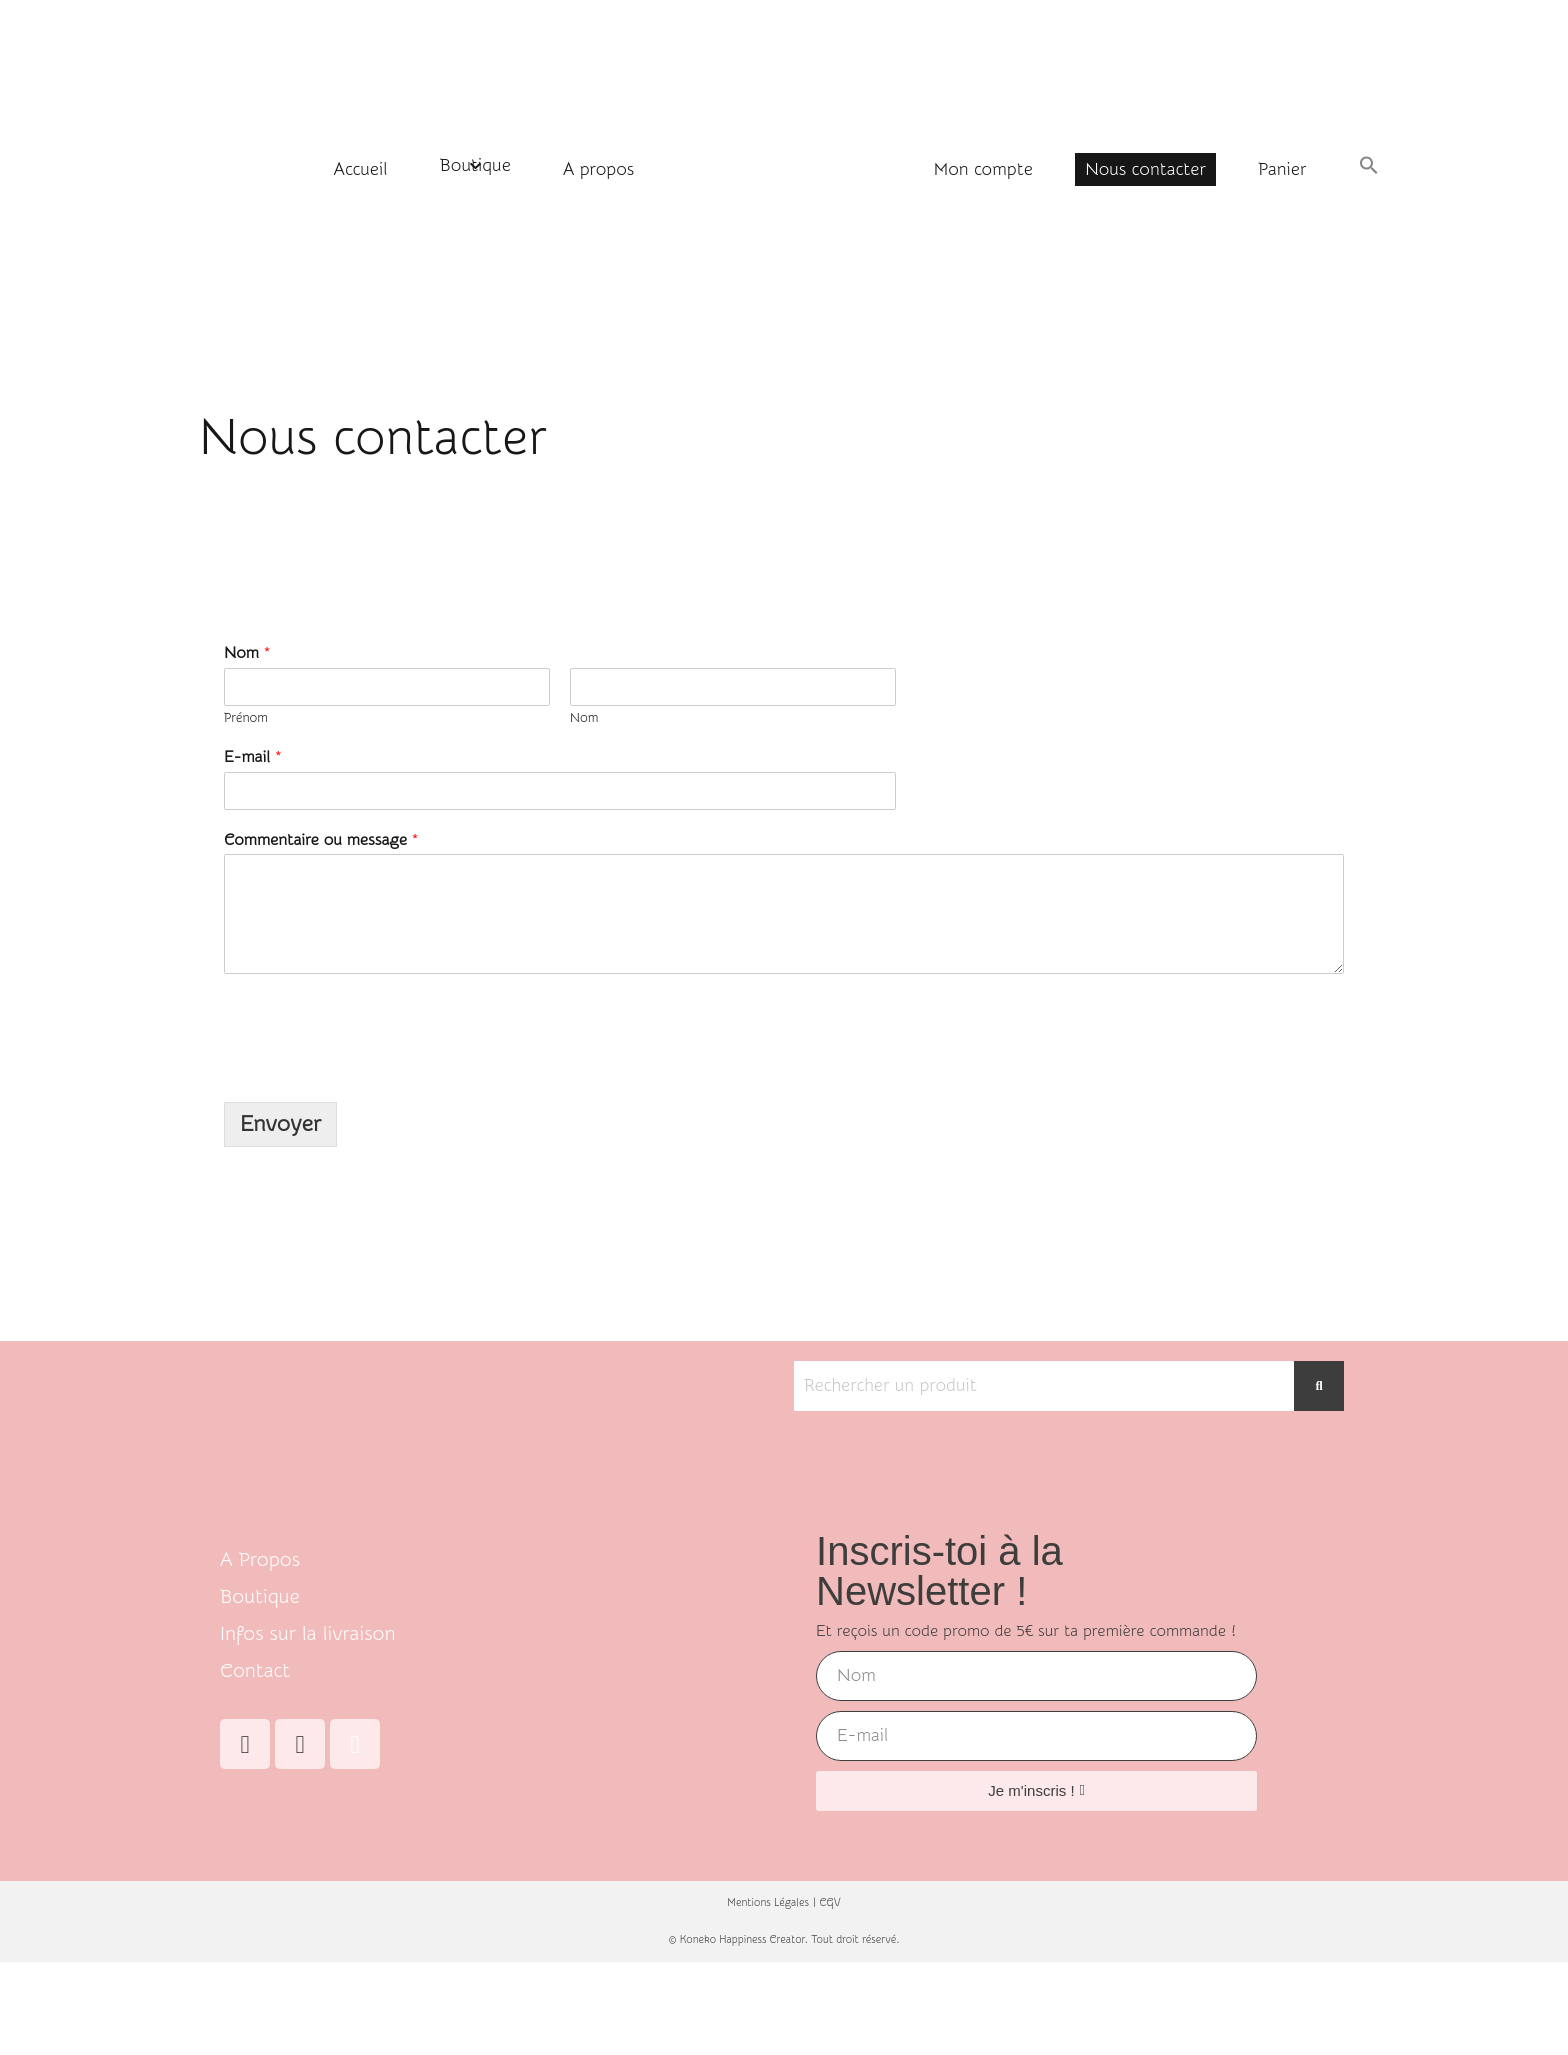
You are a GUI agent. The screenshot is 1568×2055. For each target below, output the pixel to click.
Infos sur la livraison (307, 1633)
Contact (255, 1670)
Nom (247, 653)
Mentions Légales (768, 1903)
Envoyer (280, 1124)
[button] (1369, 167)
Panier (1282, 169)
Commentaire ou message (321, 840)
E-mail (253, 757)
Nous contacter (1145, 169)
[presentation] (376, 1069)
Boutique (475, 165)
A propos (598, 169)
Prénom (246, 717)
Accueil (361, 169)
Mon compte (983, 169)
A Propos (260, 1559)
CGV (830, 1903)
